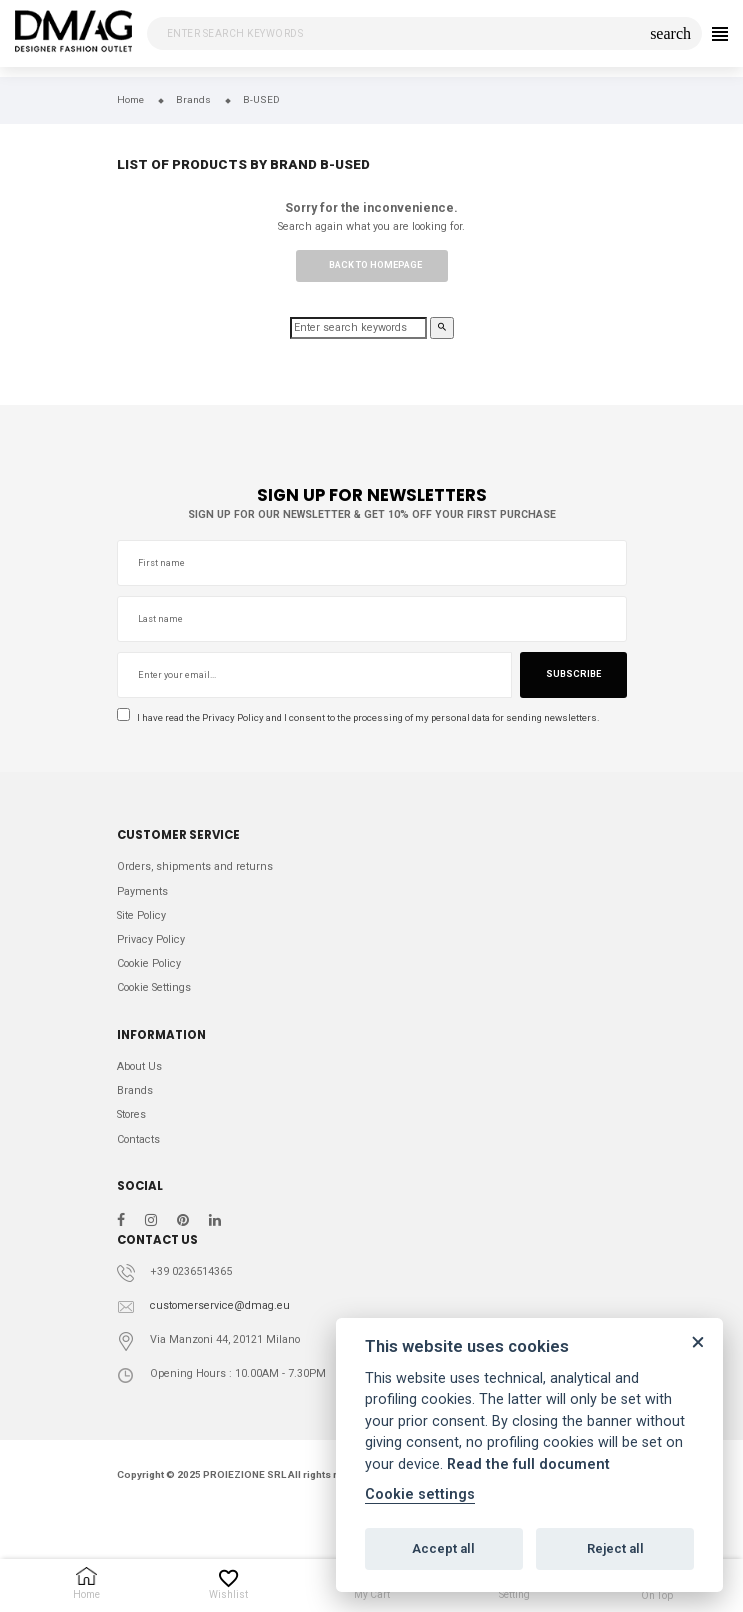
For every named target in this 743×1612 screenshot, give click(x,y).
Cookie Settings (154, 987)
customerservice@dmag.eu (220, 1305)
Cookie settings (420, 1494)
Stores (131, 1114)
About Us (139, 1066)
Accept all (443, 1548)
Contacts (138, 1139)
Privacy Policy (233, 717)
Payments (142, 891)
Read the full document (528, 1464)
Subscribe (573, 674)
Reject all (615, 1548)
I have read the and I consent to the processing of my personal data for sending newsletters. (358, 717)
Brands (135, 1090)
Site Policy (141, 915)
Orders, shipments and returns (195, 866)
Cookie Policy (149, 963)
